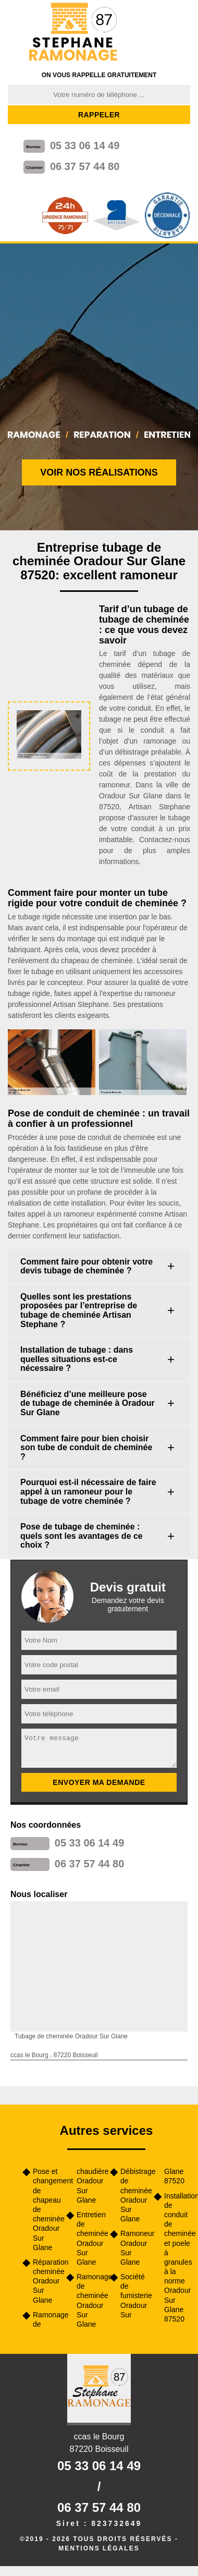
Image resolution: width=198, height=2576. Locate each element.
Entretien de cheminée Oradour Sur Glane (90, 2238)
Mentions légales (98, 2548)
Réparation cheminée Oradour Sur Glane (46, 2281)
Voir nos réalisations (99, 472)
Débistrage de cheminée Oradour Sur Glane (133, 2195)
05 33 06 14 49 (84, 145)
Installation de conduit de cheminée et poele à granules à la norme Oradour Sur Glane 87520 (177, 2257)
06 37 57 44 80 (84, 166)
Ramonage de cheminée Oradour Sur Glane (90, 2300)
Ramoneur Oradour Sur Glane (133, 2247)
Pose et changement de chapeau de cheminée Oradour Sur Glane (46, 2209)
